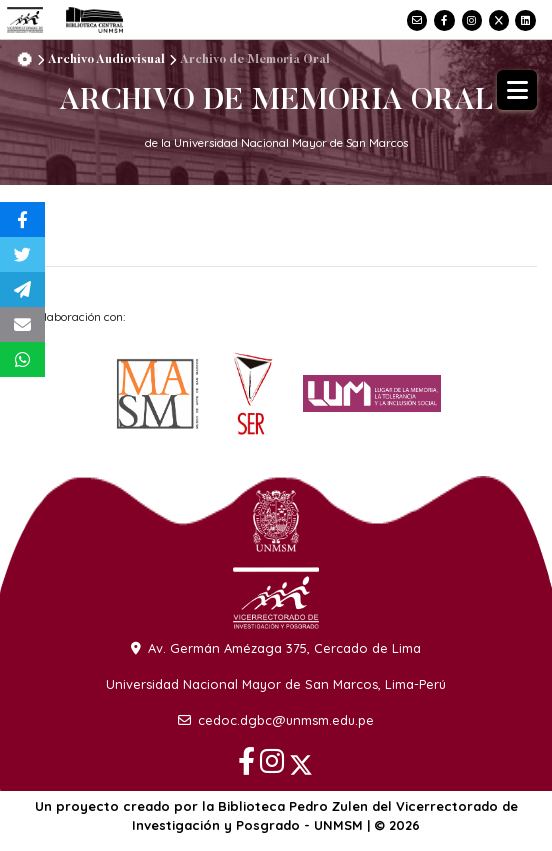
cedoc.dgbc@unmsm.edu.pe (276, 720)
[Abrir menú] (517, 90)
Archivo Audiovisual (106, 60)
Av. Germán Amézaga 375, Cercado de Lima (276, 648)
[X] (497, 18)
